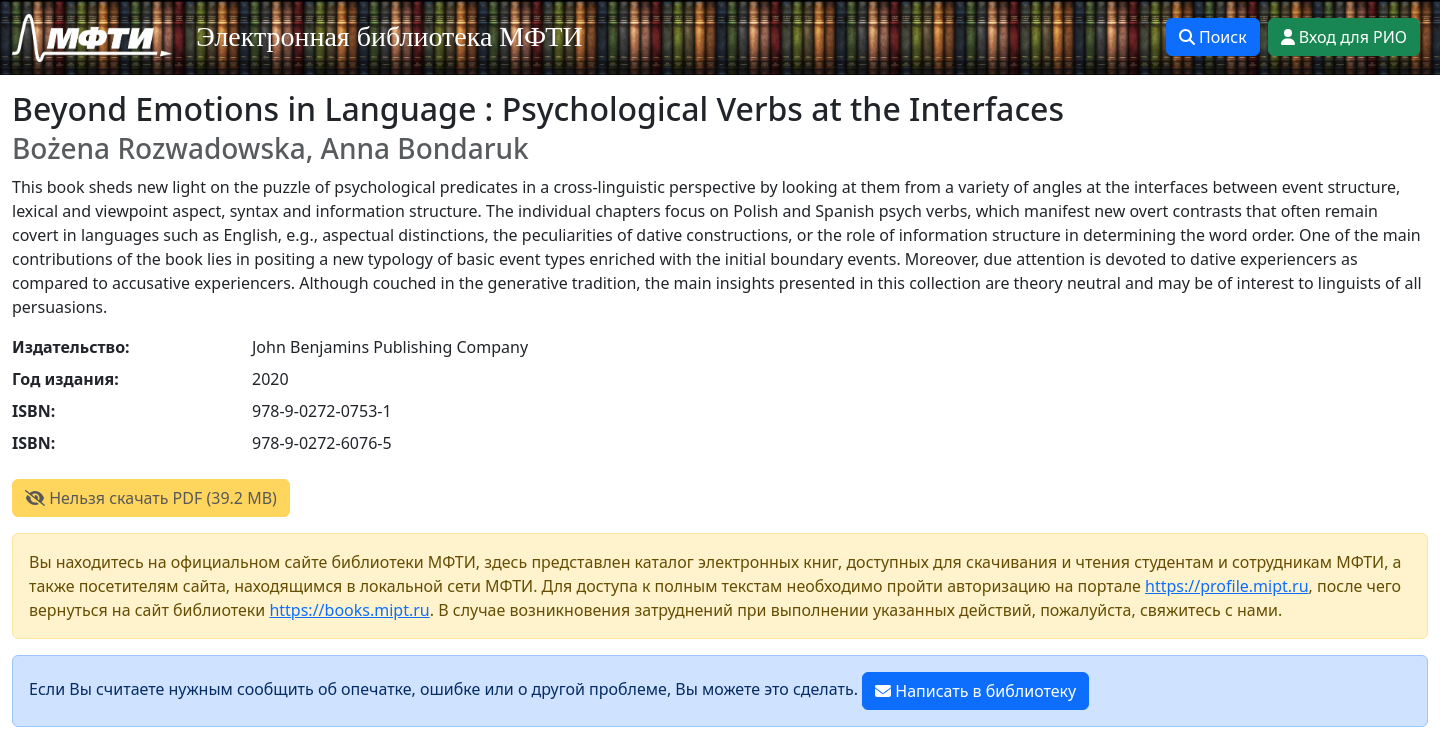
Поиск (1213, 37)
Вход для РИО (1344, 37)
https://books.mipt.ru (349, 610)
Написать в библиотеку (975, 691)
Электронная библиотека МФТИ (389, 36)
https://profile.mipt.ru (1227, 586)
